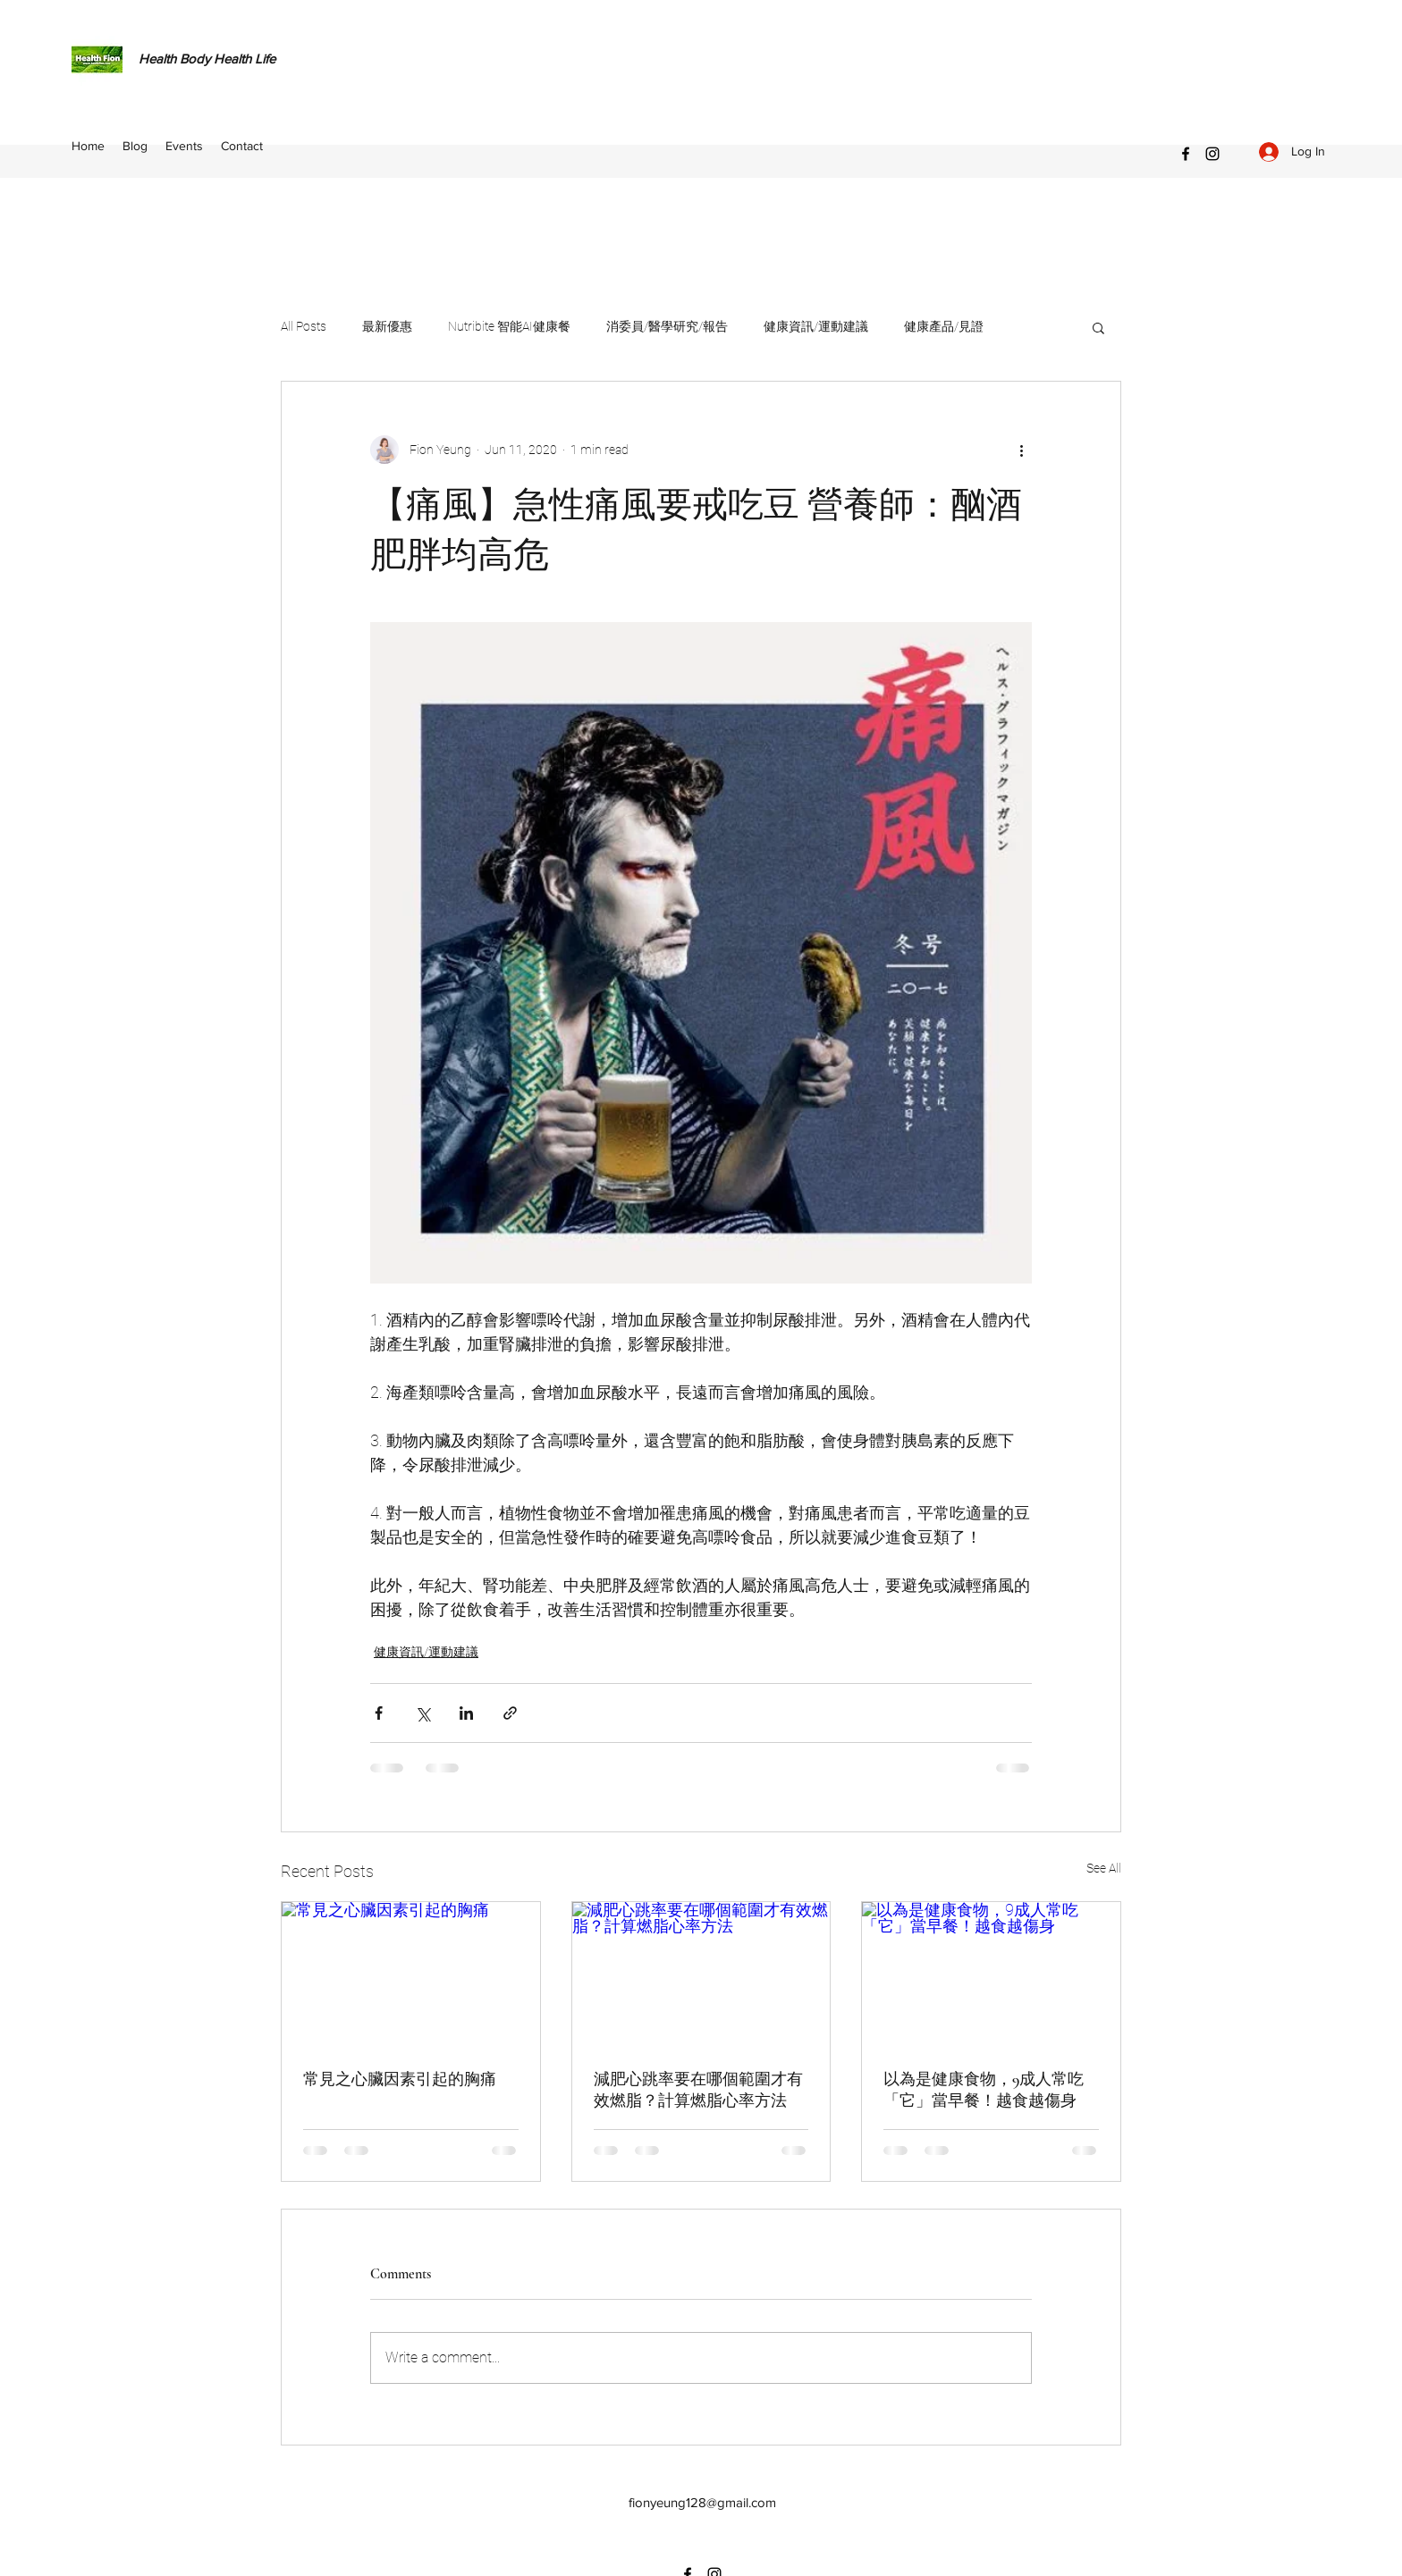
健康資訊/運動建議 (816, 326)
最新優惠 (387, 326)
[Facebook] (1186, 154)
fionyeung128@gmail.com (702, 2502)
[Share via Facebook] (378, 1713)
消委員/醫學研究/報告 (667, 326)
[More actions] (1021, 449)
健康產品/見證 (944, 326)
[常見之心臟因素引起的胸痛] (411, 1974)
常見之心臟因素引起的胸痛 (399, 2079)
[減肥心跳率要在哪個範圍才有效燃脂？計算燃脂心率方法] (701, 1974)
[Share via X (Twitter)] (422, 1713)
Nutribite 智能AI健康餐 (509, 326)
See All (1103, 1868)
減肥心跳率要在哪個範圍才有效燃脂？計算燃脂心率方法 (698, 2089)
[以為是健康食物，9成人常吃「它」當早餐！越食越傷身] (991, 1974)
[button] (1098, 327)
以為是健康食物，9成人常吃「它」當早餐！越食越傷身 (983, 2089)
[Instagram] (1212, 154)
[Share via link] (510, 1713)
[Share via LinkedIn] (466, 1713)
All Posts (303, 326)
